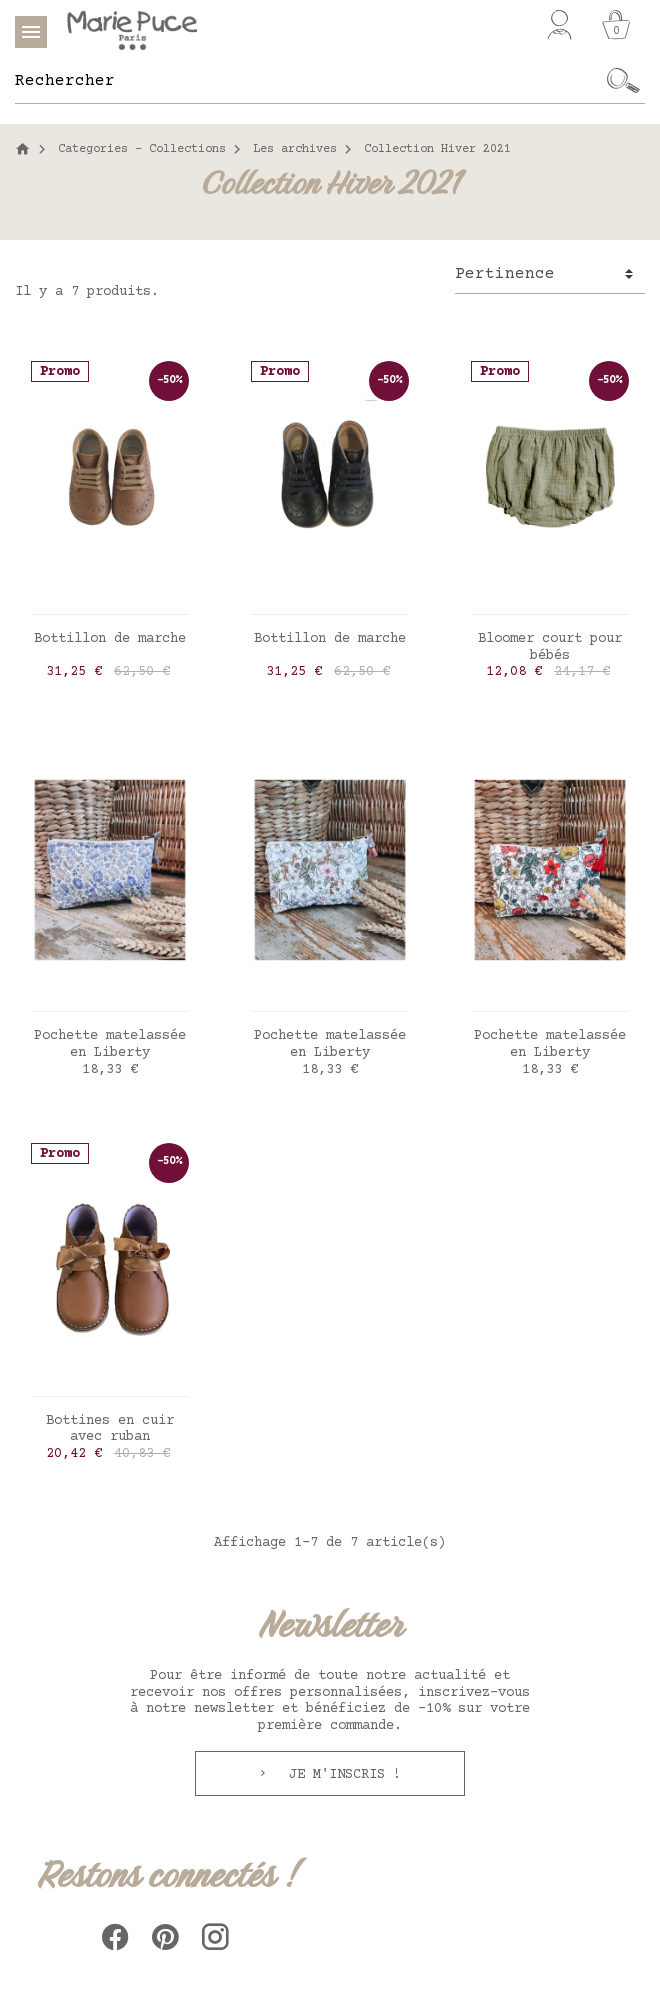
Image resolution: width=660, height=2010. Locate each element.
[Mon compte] (559, 25)
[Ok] (623, 81)
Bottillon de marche (110, 639)
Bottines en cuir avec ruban (110, 1429)
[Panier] (616, 25)
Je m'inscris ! (341, 1775)
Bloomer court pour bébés (550, 647)
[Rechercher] (308, 81)
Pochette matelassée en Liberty (110, 1044)
